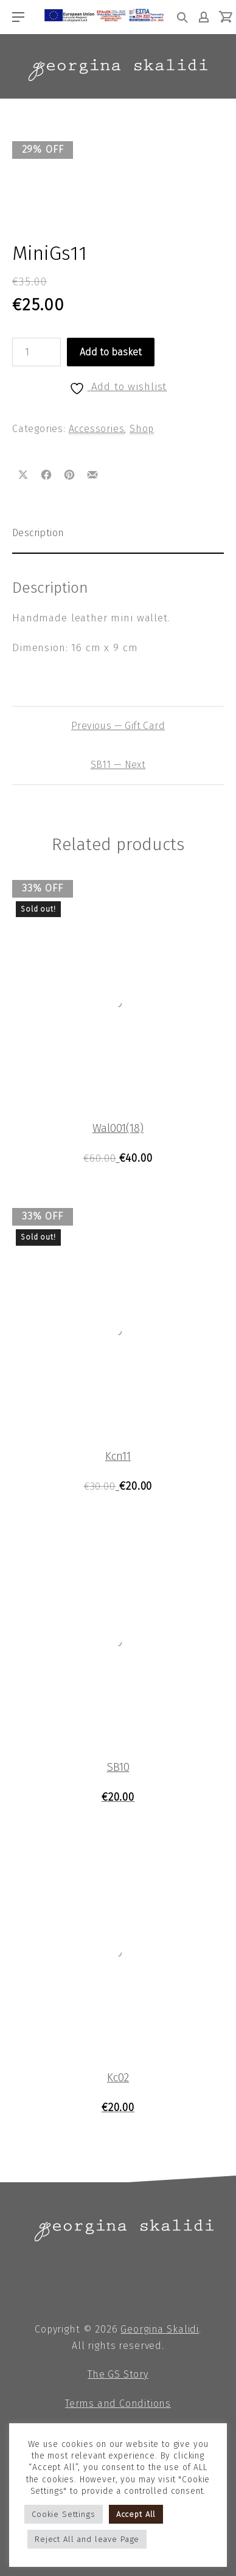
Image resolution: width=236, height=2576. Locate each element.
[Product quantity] (36, 352)
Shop (142, 429)
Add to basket (111, 352)
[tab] (118, 533)
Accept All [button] (136, 2514)
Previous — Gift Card (118, 725)
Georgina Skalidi (159, 2329)
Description (38, 533)
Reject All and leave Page (87, 2539)
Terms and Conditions (118, 2403)
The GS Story (118, 2374)
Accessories (97, 429)
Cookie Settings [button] (63, 2514)
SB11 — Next (118, 764)
